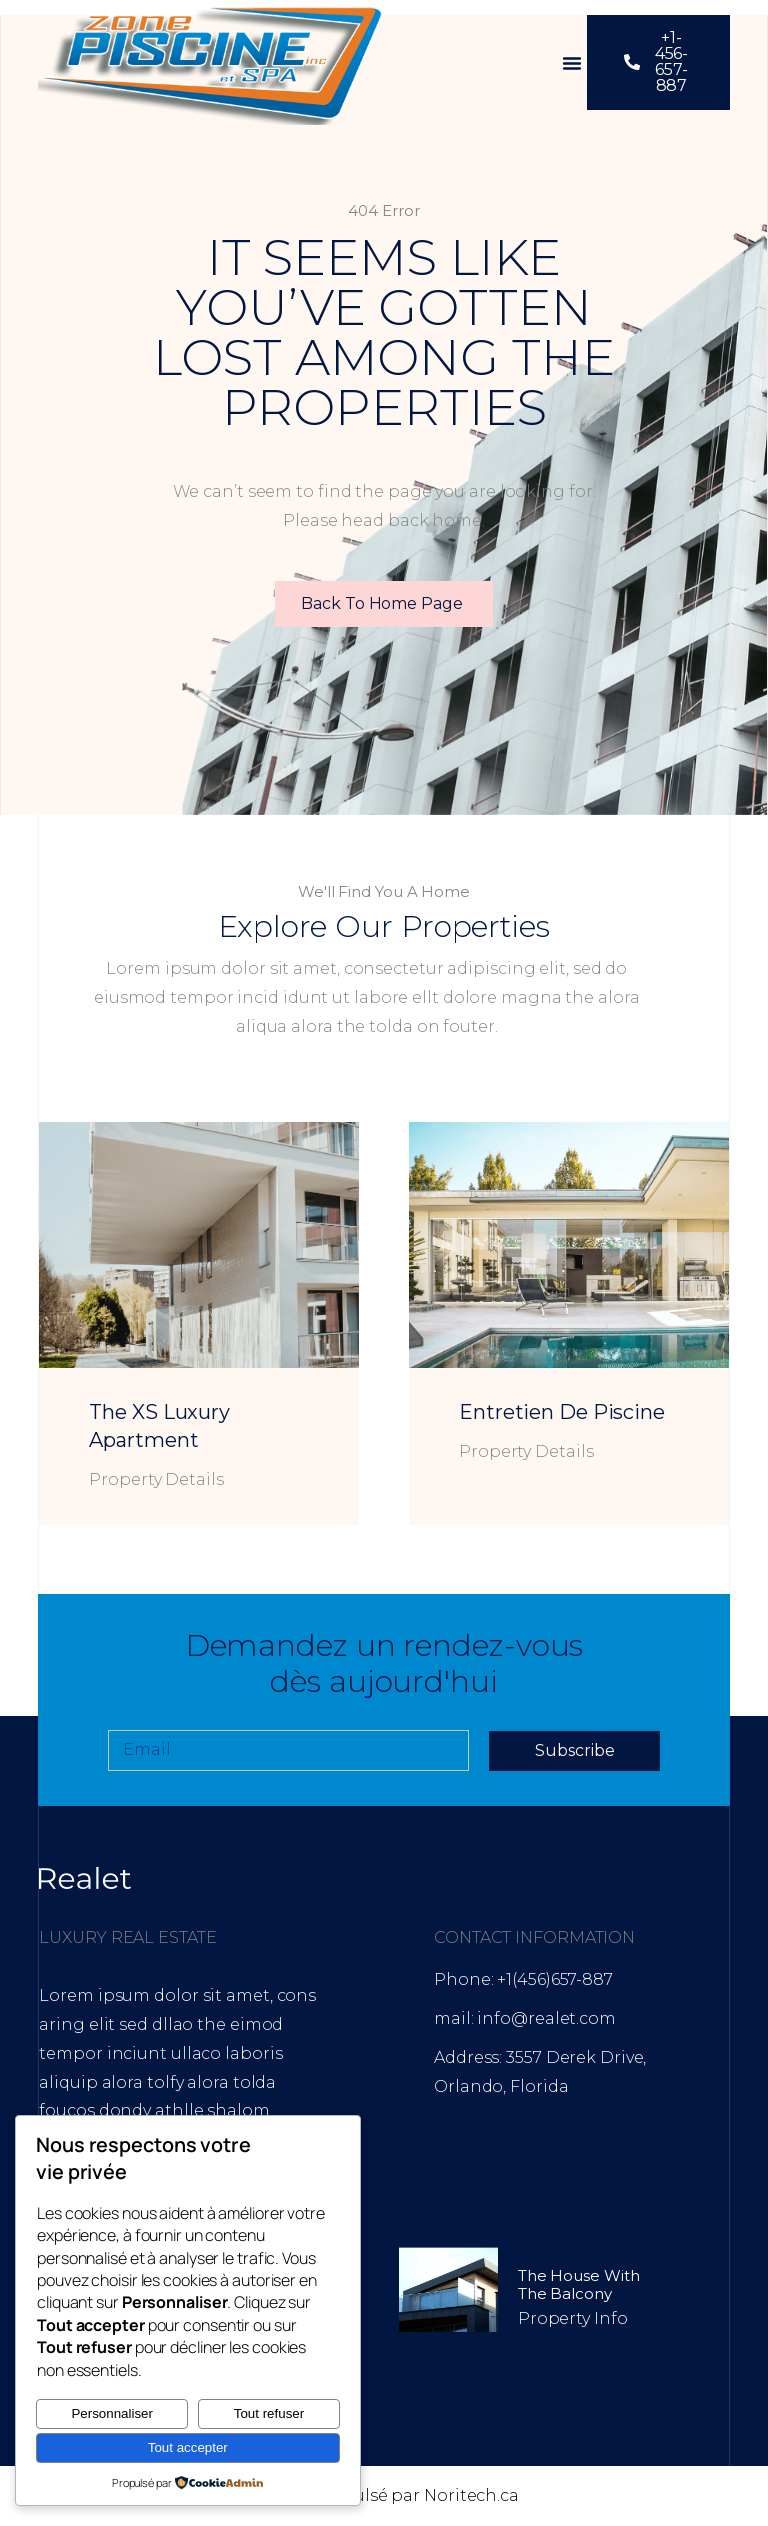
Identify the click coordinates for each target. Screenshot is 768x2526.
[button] (572, 63)
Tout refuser (269, 2413)
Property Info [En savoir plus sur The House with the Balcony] (573, 2318)
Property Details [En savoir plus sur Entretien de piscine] (526, 1451)
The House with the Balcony (579, 2284)
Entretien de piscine (562, 1412)
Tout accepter (188, 2447)
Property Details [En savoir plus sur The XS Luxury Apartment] (156, 1479)
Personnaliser (112, 2413)
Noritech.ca (471, 2495)
